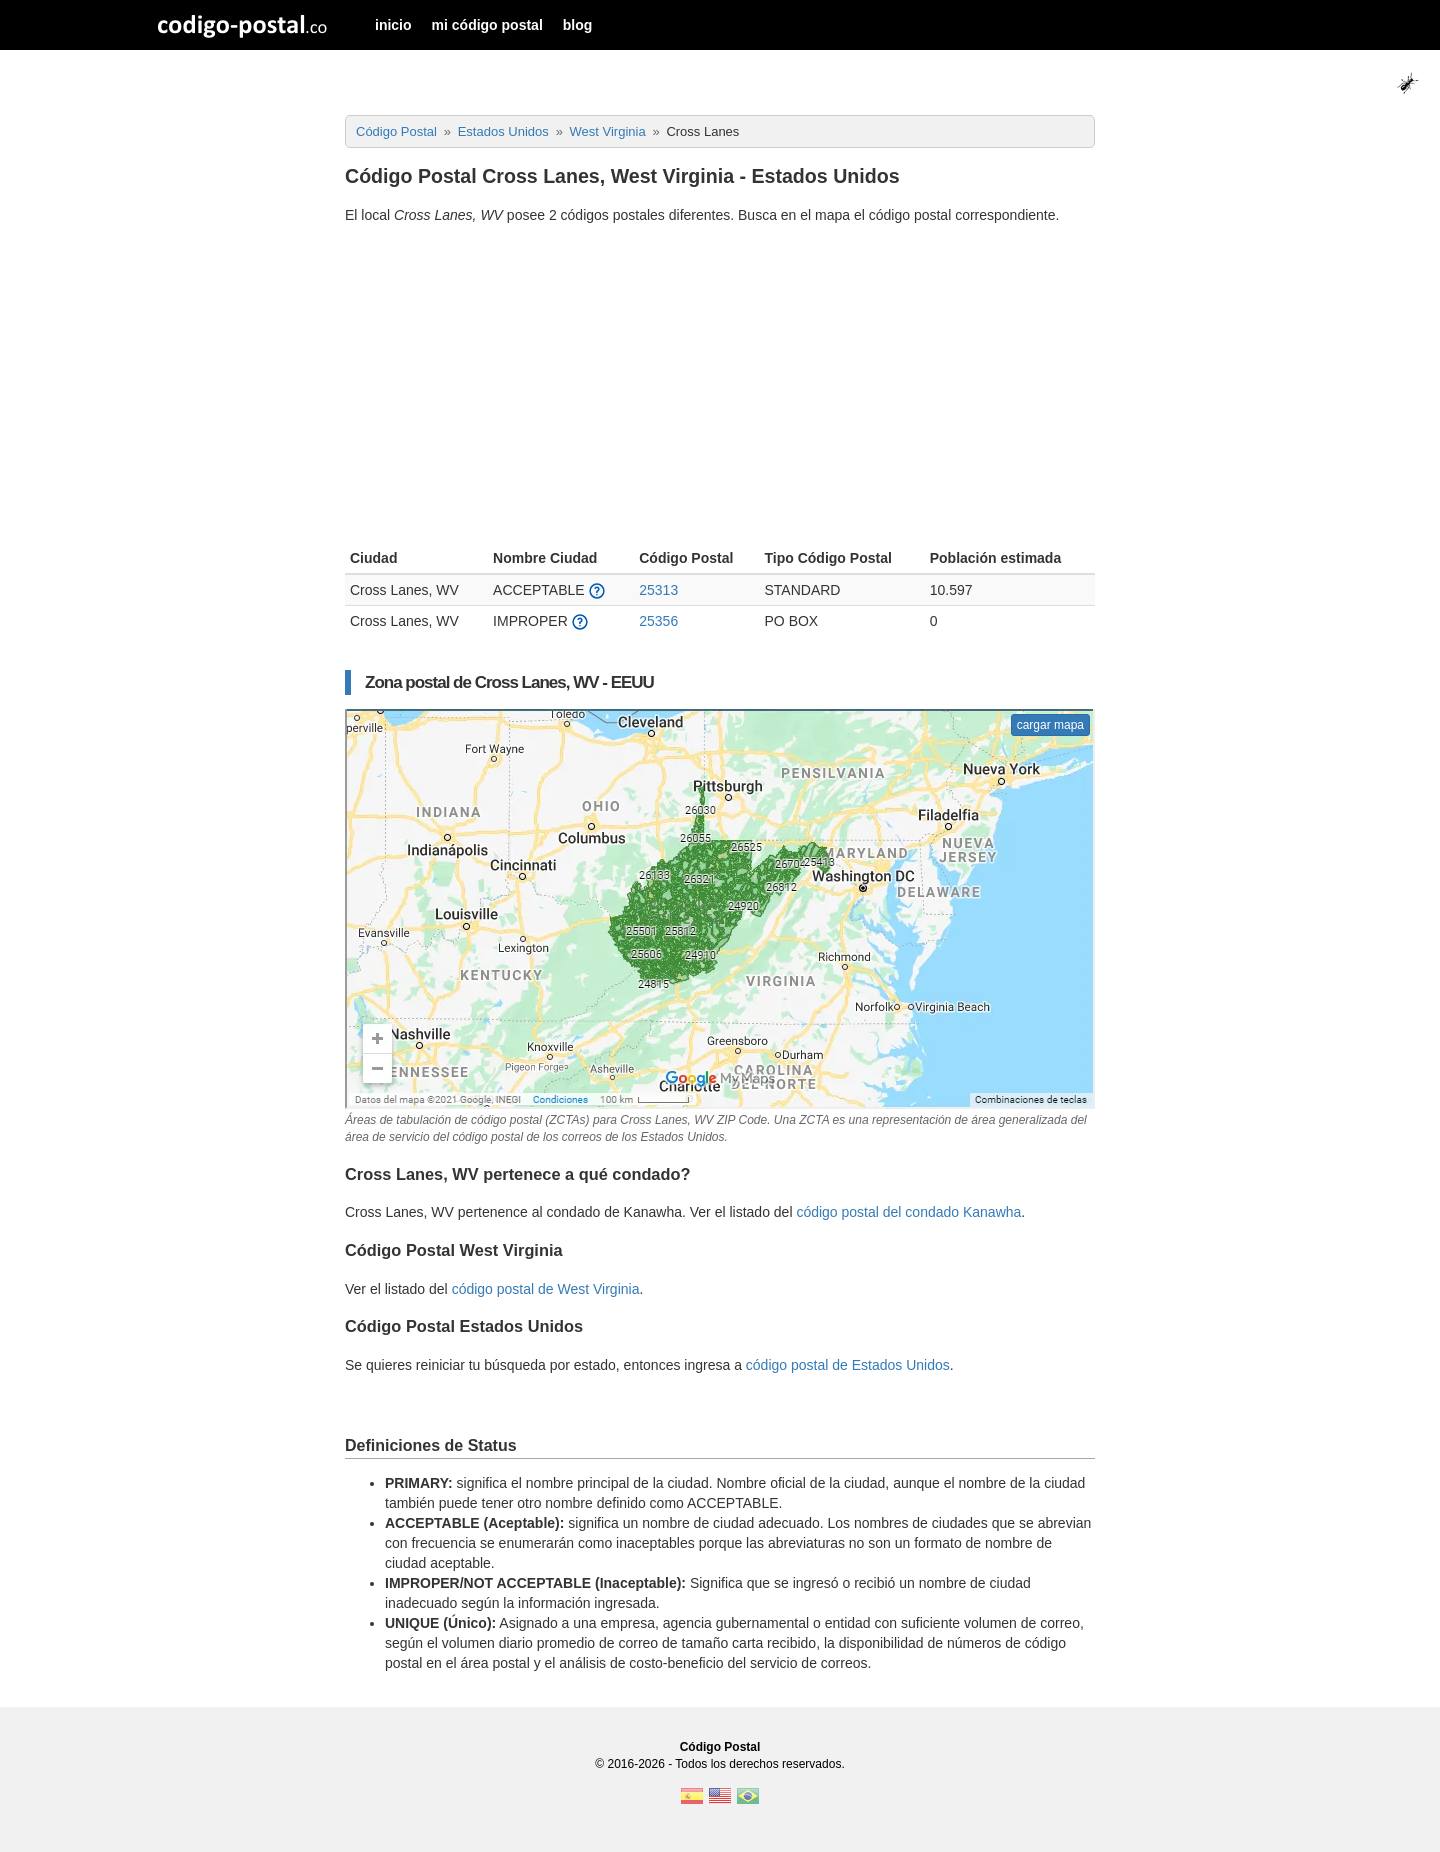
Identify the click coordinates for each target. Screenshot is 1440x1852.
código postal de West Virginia (546, 1289)
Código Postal (720, 1747)
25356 (658, 621)
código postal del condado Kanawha (908, 1212)
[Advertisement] (720, 389)
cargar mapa (1050, 725)
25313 (658, 590)
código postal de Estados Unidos (848, 1365)
